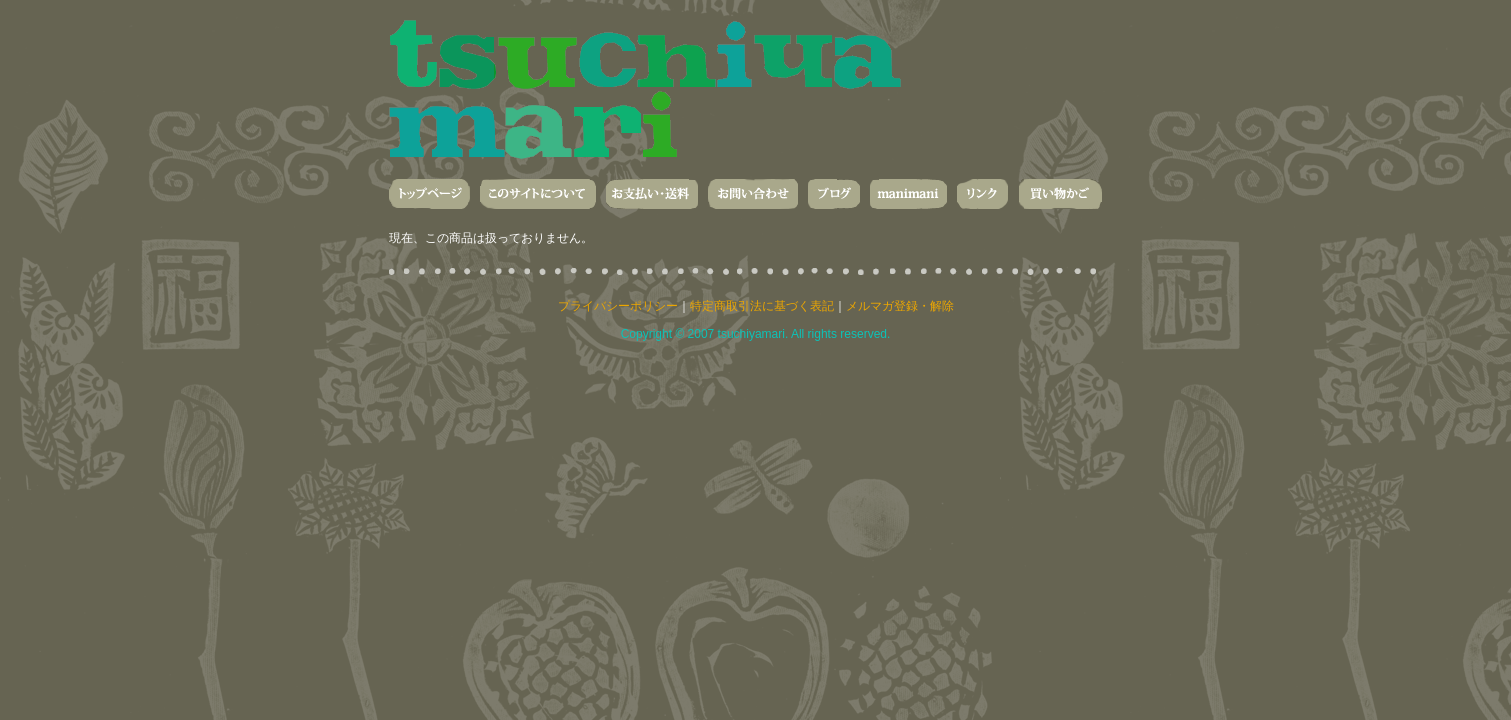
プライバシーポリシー (618, 306)
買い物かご (1060, 194)
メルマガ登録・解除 (900, 306)
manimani (908, 194)
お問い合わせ (753, 194)
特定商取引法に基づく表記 (762, 306)
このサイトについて (538, 194)
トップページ (429, 194)
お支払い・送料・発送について (652, 194)
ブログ (834, 194)
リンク (982, 194)
